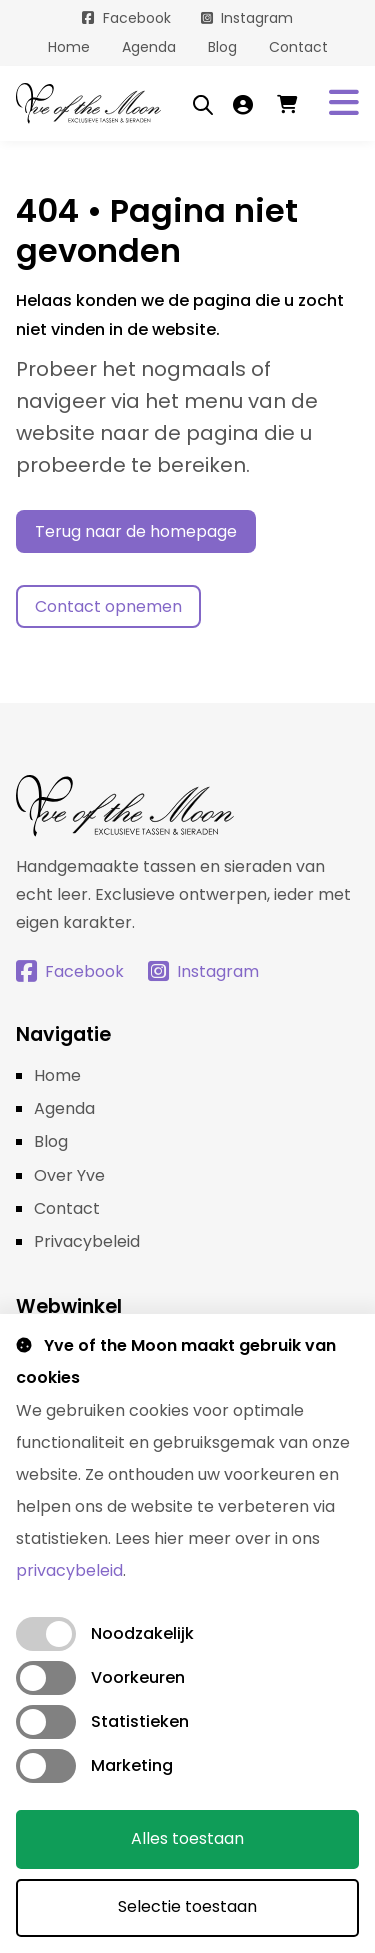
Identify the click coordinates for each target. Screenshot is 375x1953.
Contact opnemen (108, 606)
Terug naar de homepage (136, 531)
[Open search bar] (203, 104)
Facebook (137, 18)
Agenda (149, 47)
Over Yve (69, 1175)
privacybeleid (69, 1570)
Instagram (257, 18)
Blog (222, 47)
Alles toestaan (187, 1838)
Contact (298, 47)
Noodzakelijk (142, 1633)
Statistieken (140, 1721)
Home (69, 47)
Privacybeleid (87, 1241)
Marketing (132, 1765)
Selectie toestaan (187, 1906)
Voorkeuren (138, 1677)
